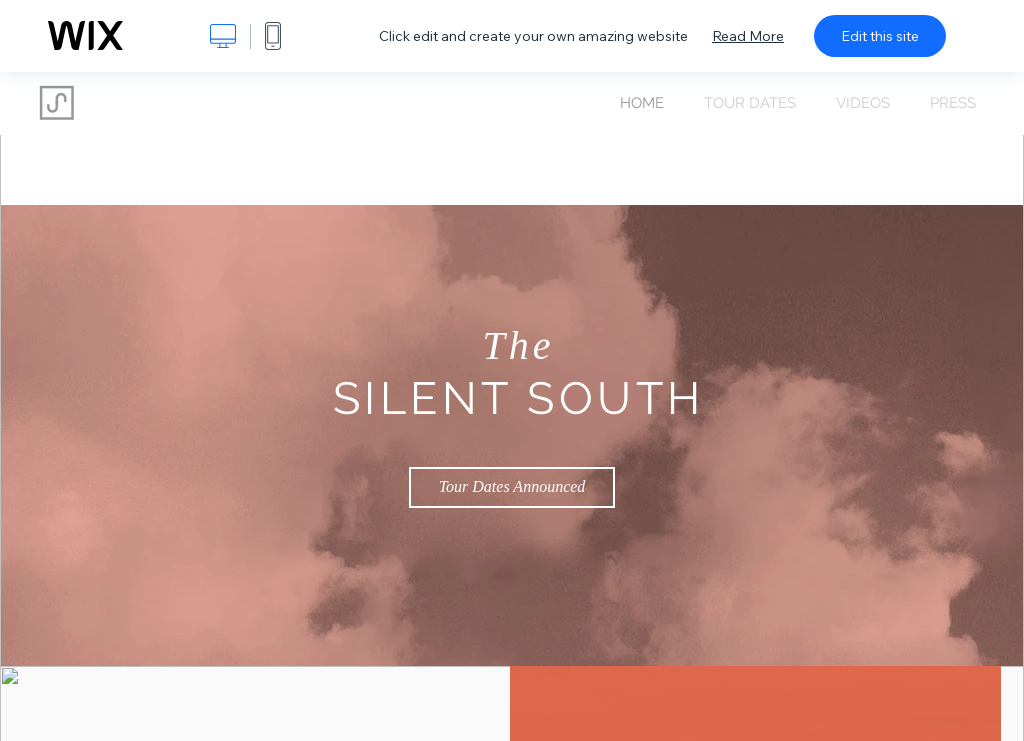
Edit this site (880, 36)
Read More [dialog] (748, 36)
